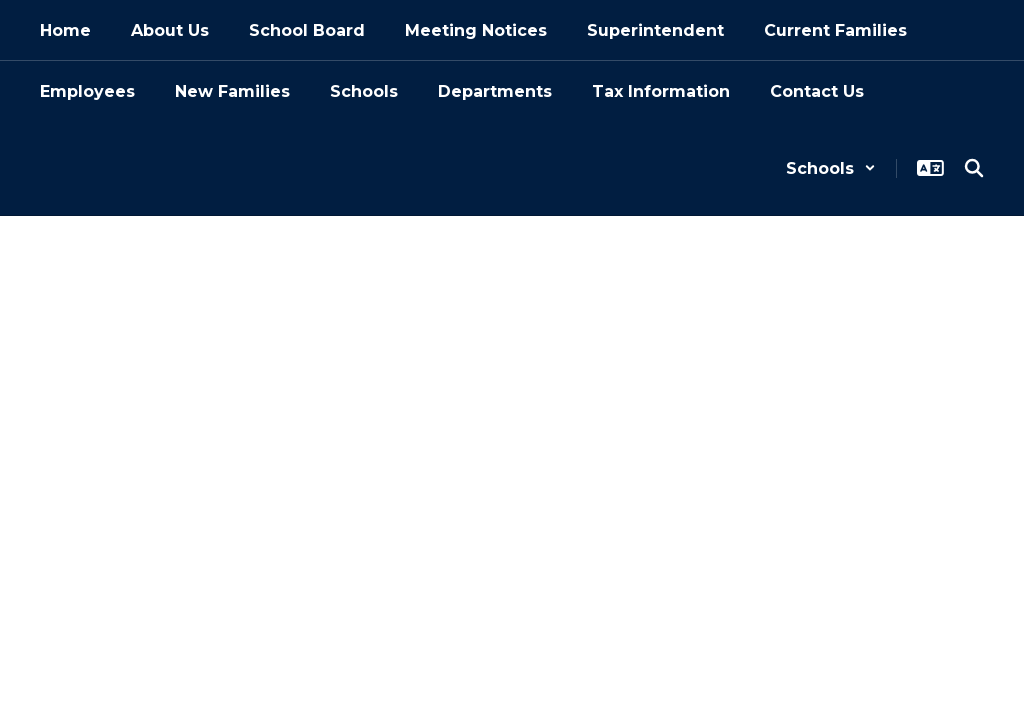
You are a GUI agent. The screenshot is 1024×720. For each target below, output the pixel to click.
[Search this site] (974, 168)
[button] (831, 168)
